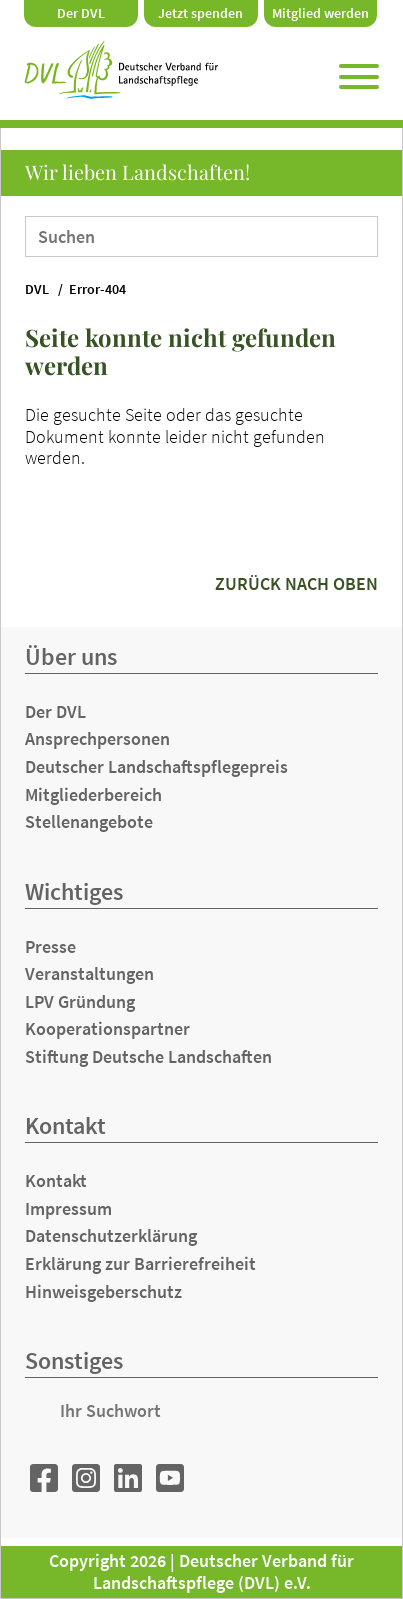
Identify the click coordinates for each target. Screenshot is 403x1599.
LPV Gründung (80, 1001)
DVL (37, 289)
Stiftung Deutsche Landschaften (148, 1056)
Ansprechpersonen (97, 738)
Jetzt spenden (200, 13)
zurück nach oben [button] (296, 583)
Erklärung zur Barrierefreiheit (140, 1263)
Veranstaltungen (89, 973)
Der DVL (81, 13)
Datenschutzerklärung (111, 1235)
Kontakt (56, 1180)
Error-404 (97, 289)
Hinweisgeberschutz (103, 1291)
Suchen (349, 235)
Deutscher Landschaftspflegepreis (156, 766)
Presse (50, 946)
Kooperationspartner (107, 1028)
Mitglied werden (320, 13)
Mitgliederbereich (93, 794)
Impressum (68, 1208)
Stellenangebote (89, 821)
